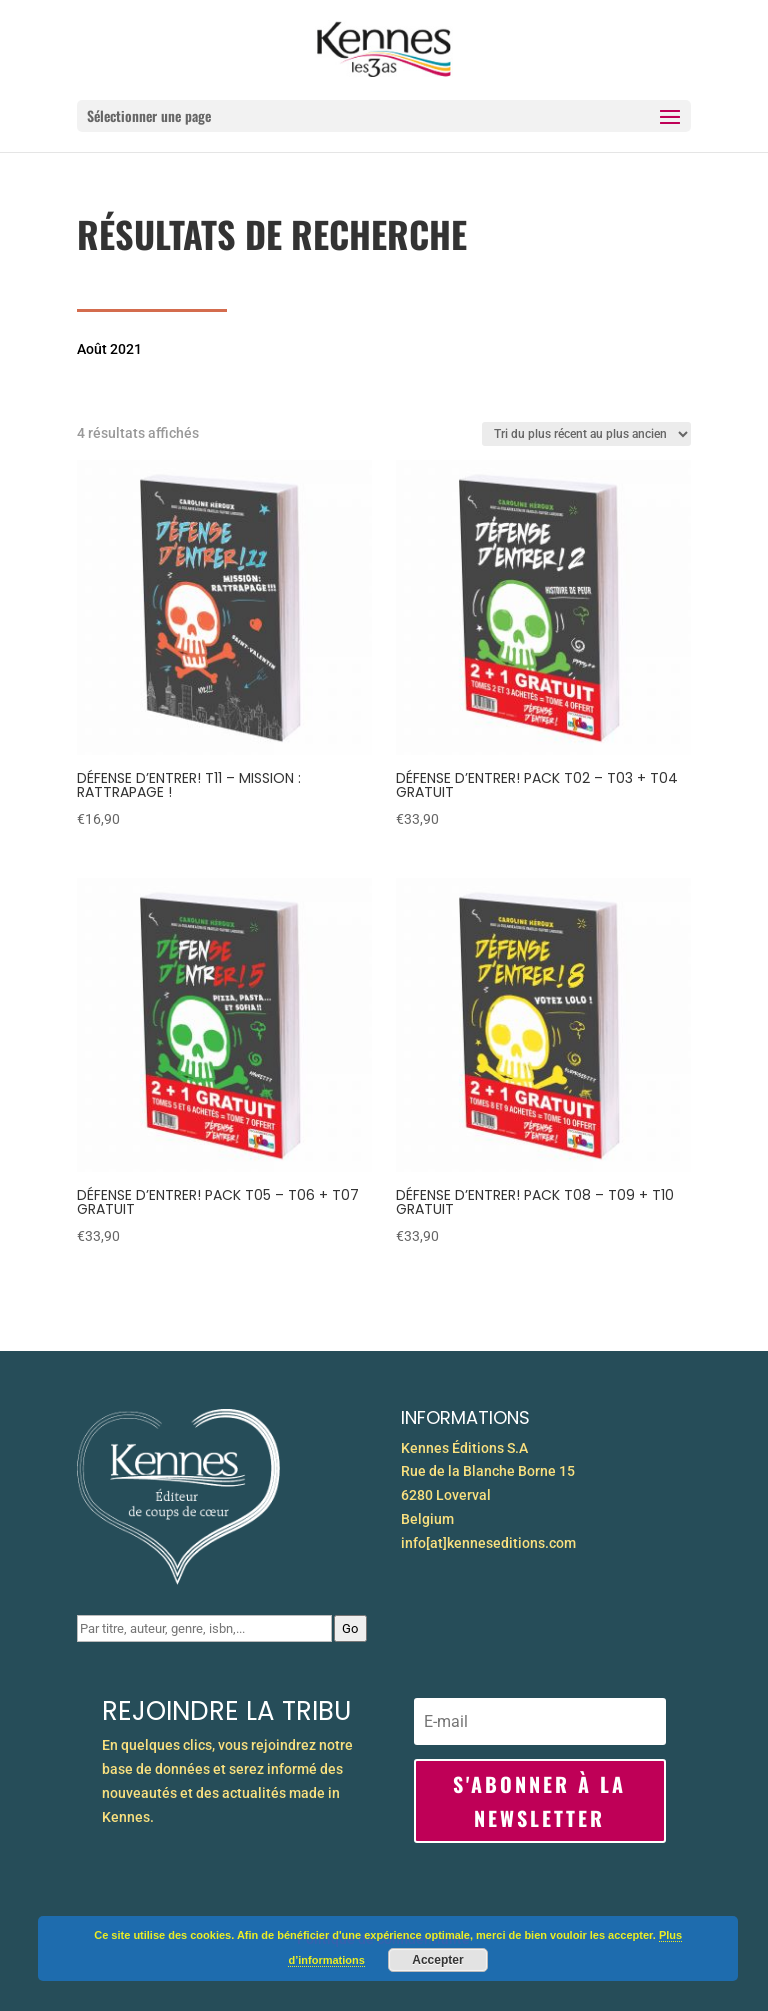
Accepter (437, 1960)
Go (350, 1628)
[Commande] (586, 434)
